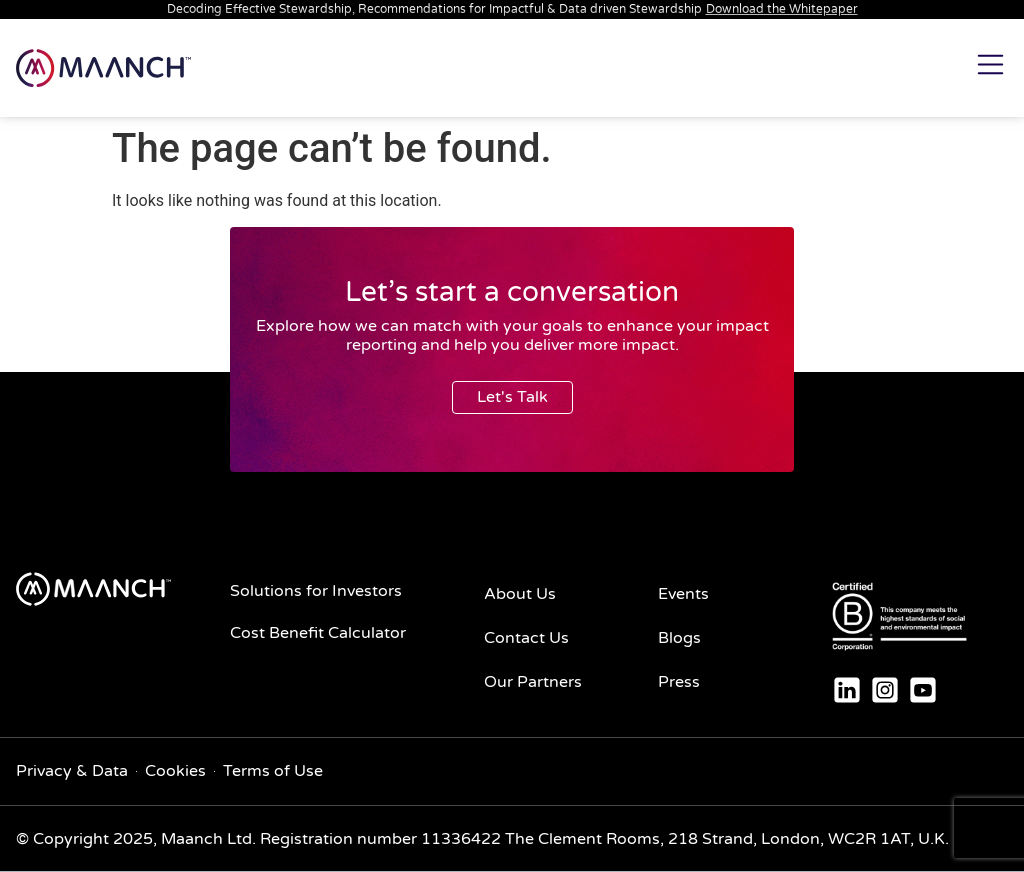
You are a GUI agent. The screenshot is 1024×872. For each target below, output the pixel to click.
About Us (520, 594)
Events (683, 594)
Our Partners (533, 682)
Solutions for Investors (316, 591)
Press (679, 682)
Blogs (679, 638)
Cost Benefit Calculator (318, 633)
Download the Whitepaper (782, 9)
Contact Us (526, 638)
